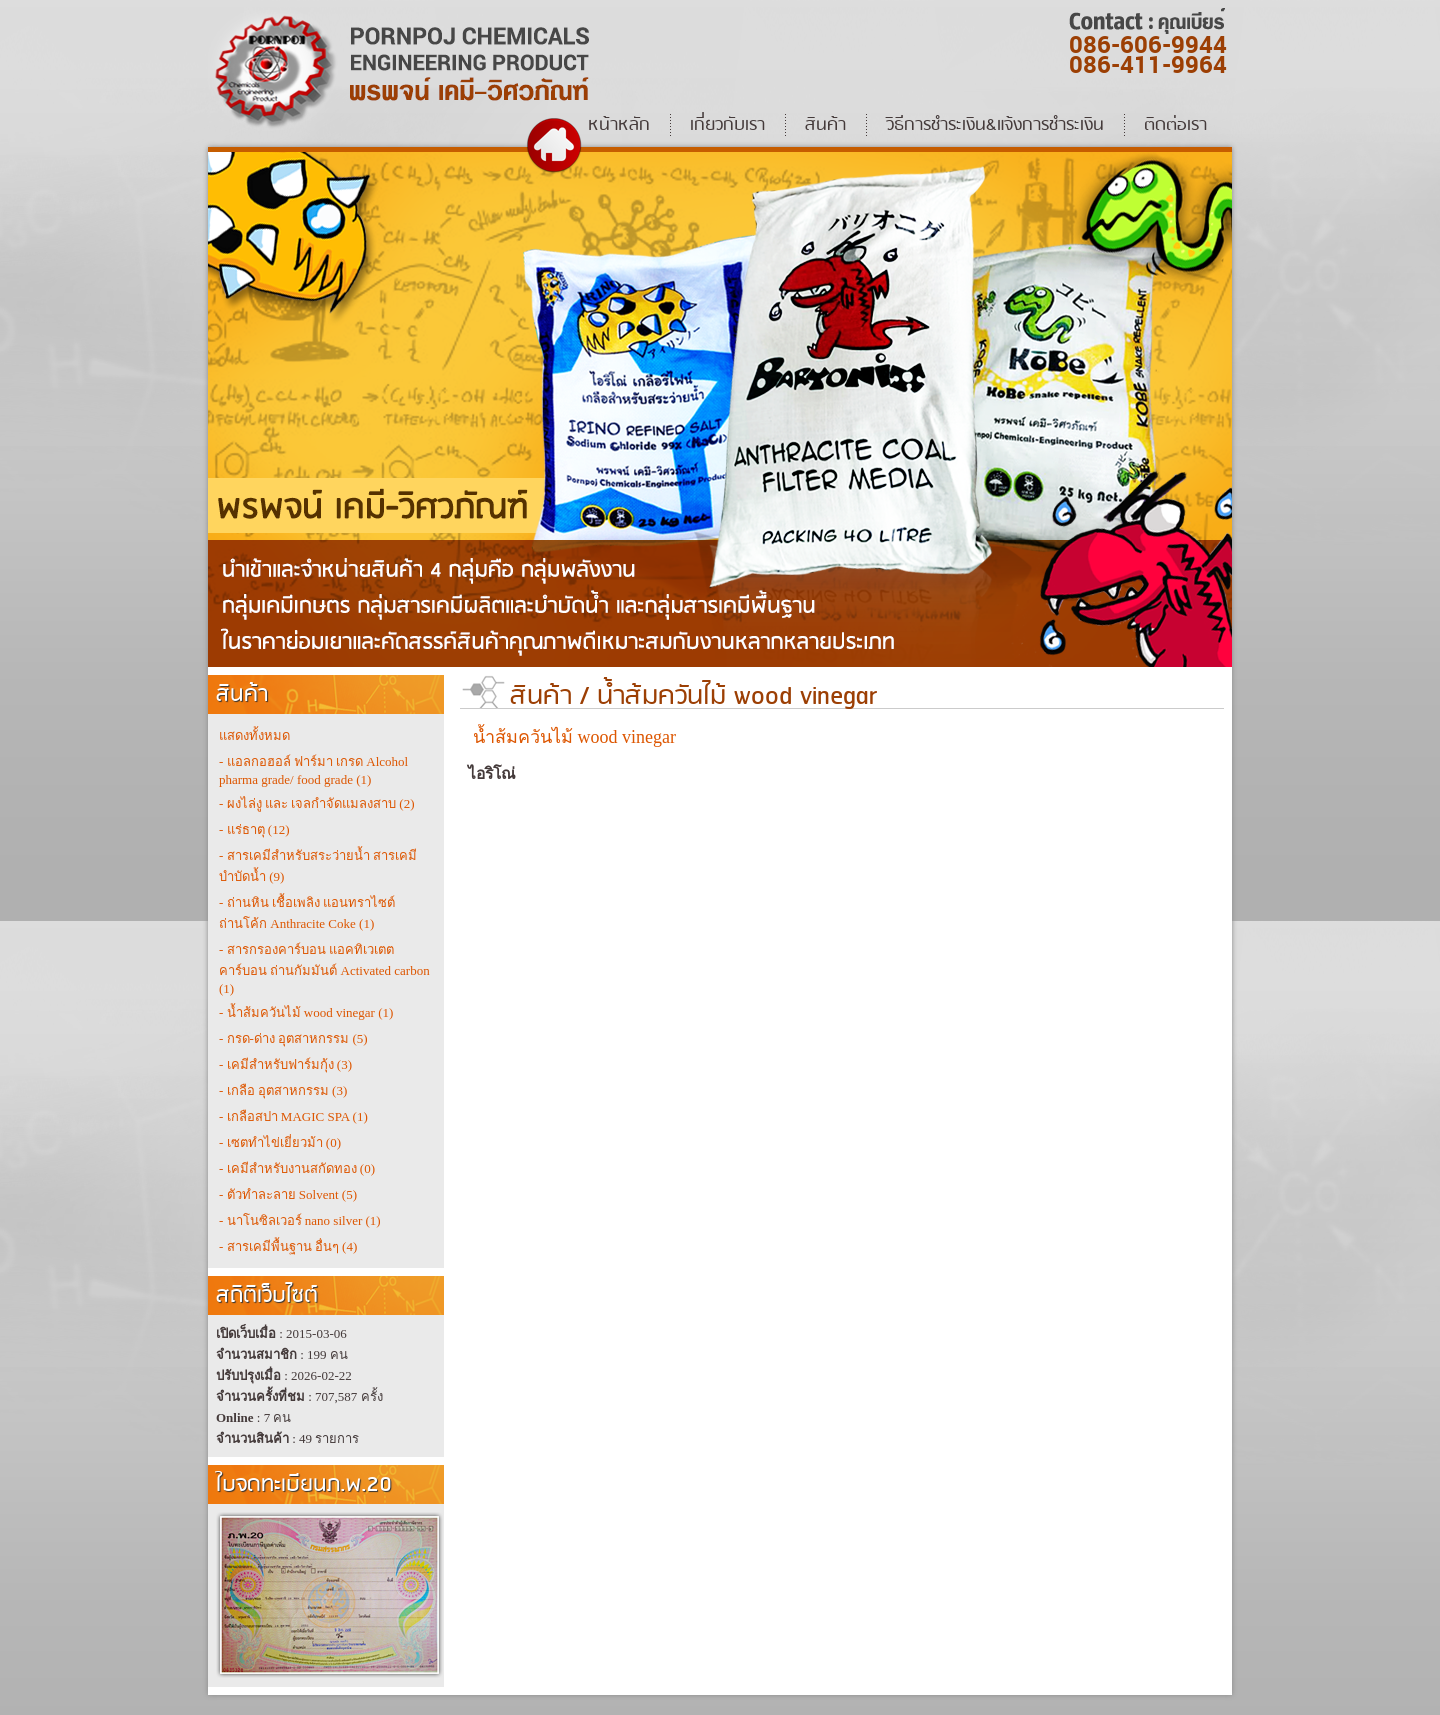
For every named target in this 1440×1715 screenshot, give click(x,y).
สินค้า (541, 696)
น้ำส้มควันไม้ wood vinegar (737, 696)
